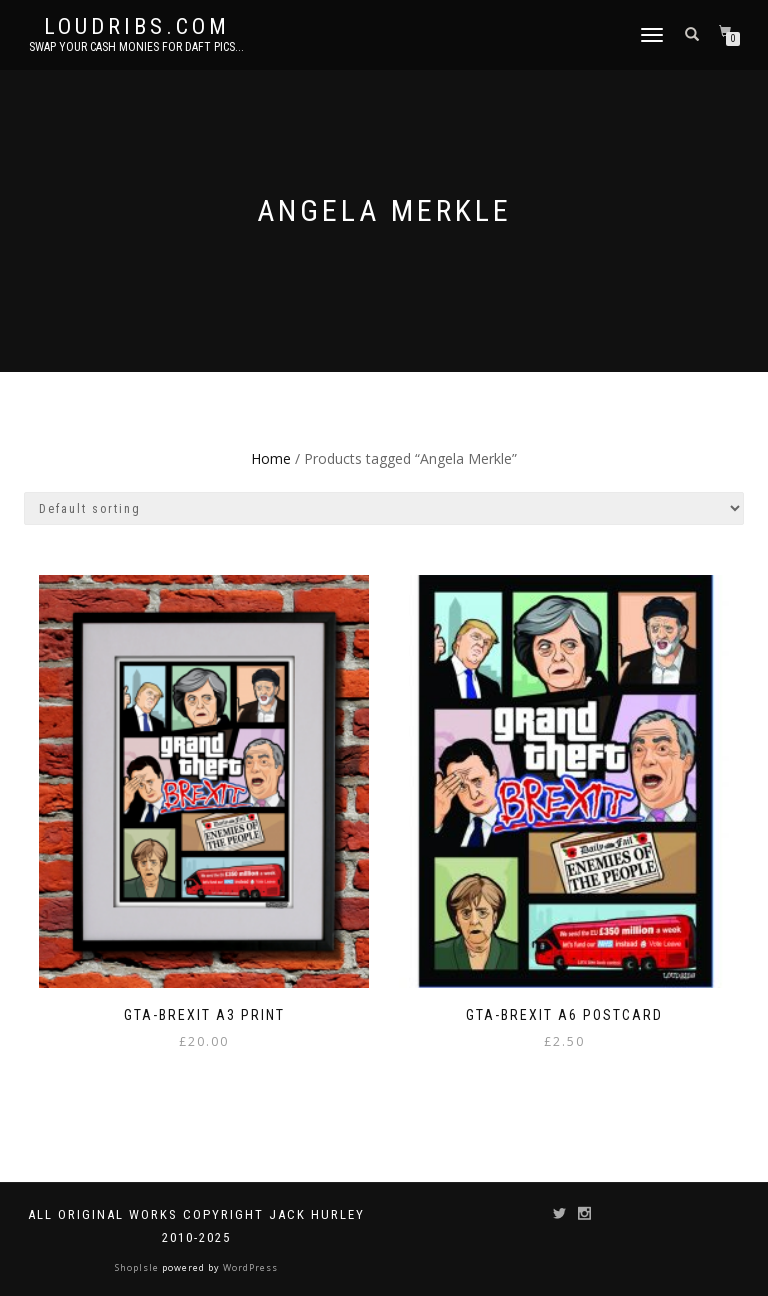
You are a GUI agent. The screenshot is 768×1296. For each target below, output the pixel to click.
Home (271, 458)
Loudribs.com (137, 27)
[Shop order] (384, 508)
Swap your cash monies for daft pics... (136, 47)
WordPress (249, 1267)
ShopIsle (138, 1267)
